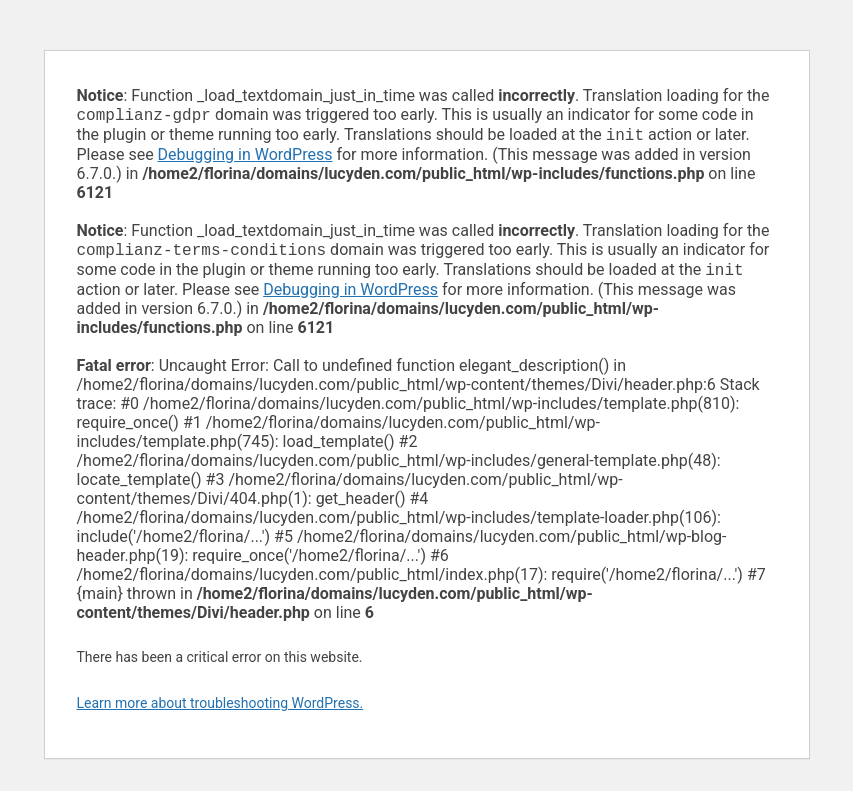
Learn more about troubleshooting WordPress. (220, 711)
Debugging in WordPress (245, 158)
